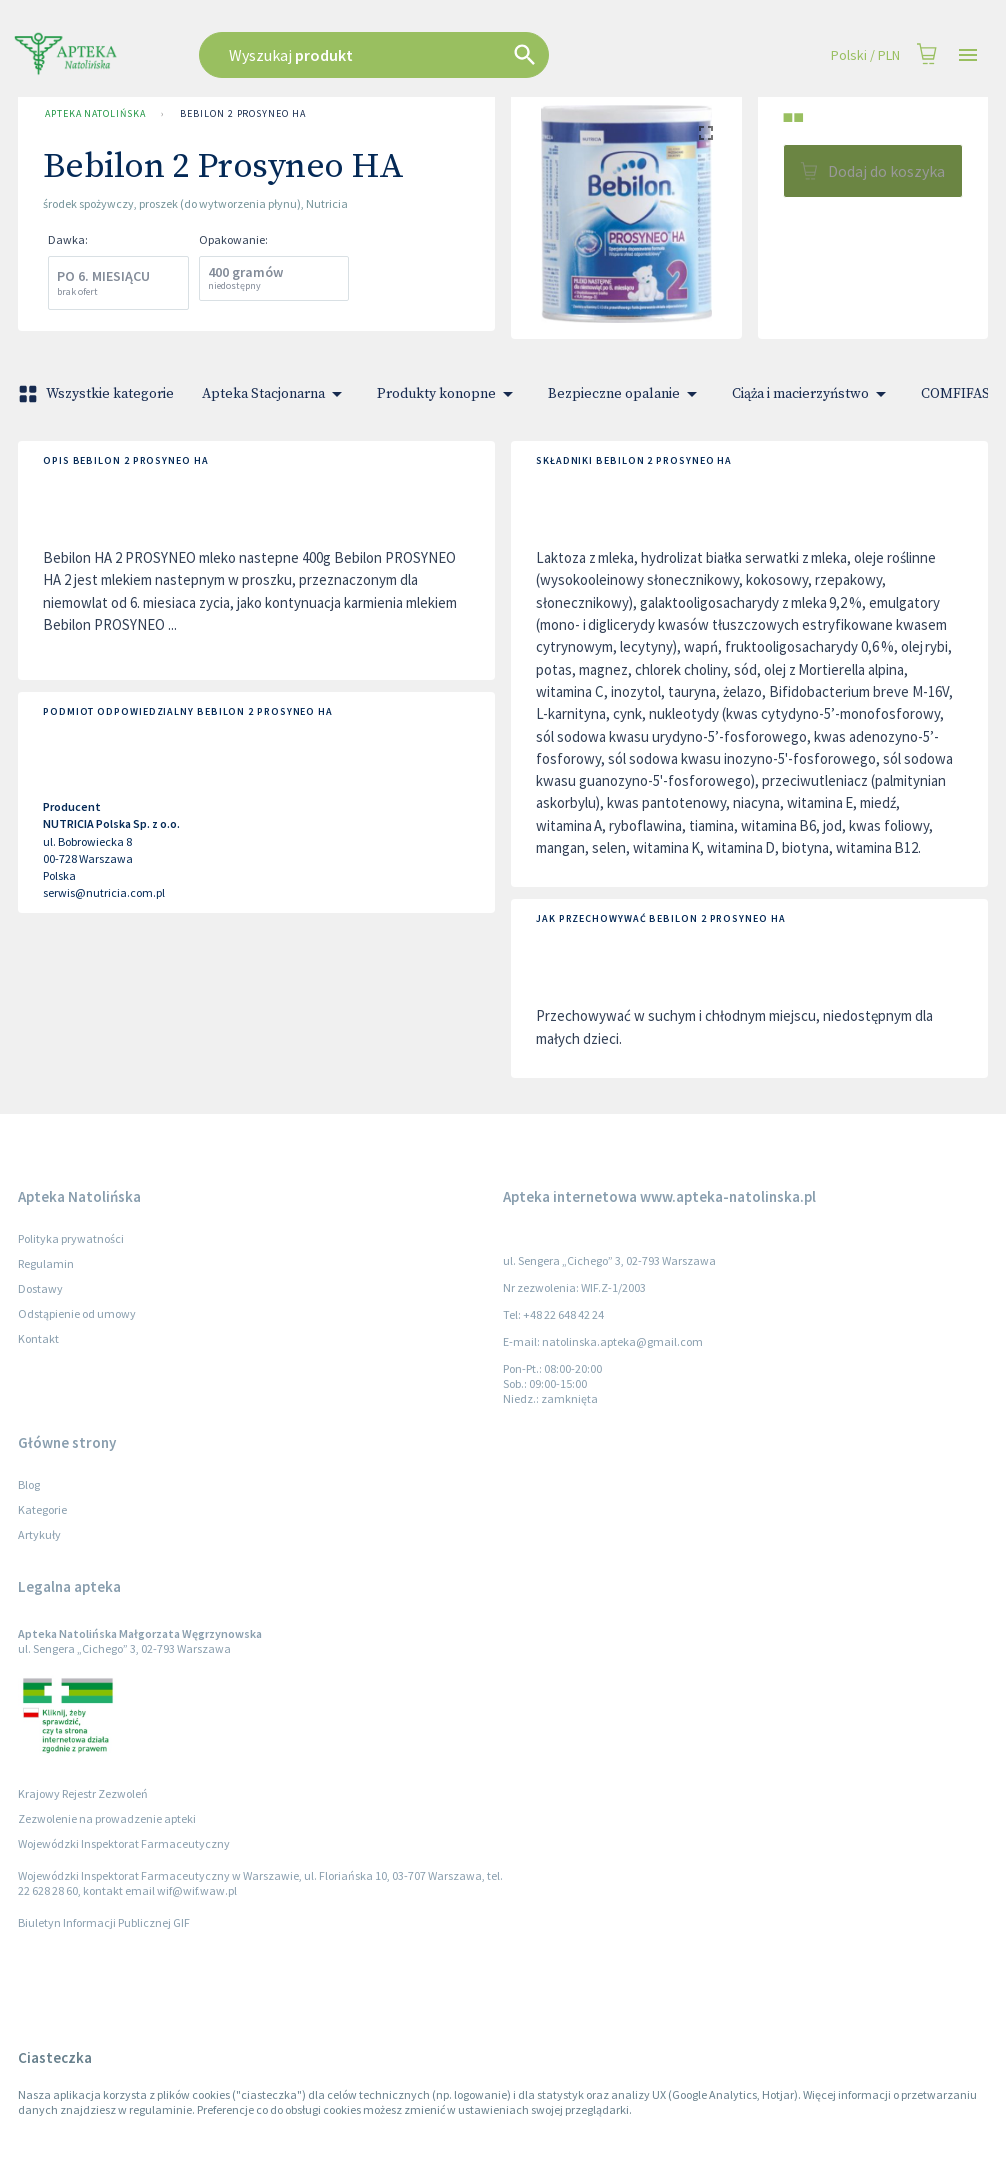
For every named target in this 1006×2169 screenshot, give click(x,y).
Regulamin (46, 1263)
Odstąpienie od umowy (77, 1313)
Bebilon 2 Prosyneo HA (242, 114)
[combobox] (425, 55)
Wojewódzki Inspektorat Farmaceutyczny (124, 1843)
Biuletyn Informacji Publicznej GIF (104, 1922)
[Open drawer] (968, 55)
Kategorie (42, 1509)
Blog (29, 1484)
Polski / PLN (865, 55)
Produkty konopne (448, 394)
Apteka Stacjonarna (275, 394)
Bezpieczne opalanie (626, 394)
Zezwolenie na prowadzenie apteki (107, 1818)
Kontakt (38, 1338)
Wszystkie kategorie (98, 394)
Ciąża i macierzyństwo (812, 394)
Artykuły (39, 1534)
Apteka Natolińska (95, 114)
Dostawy (40, 1288)
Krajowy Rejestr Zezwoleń (83, 1793)
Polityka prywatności (71, 1238)
